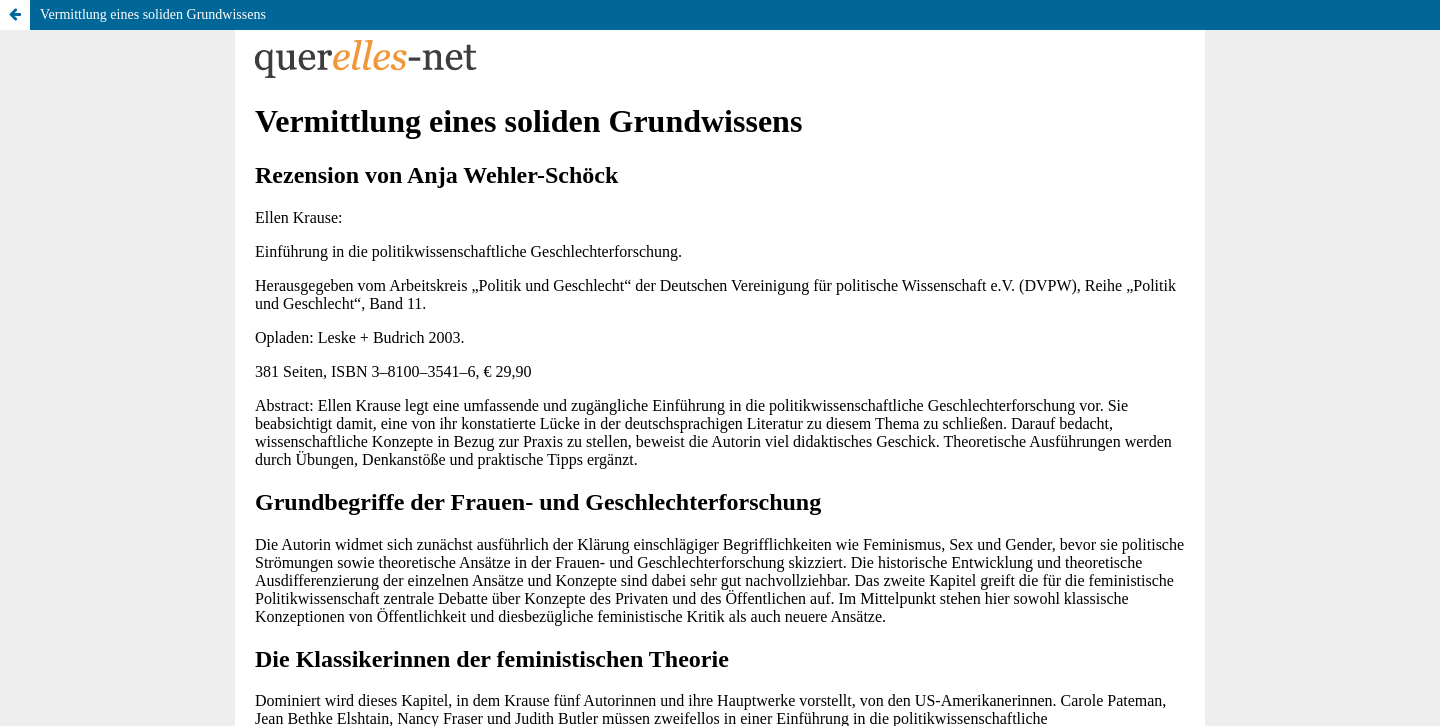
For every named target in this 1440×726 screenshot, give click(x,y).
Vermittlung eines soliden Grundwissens (153, 14)
